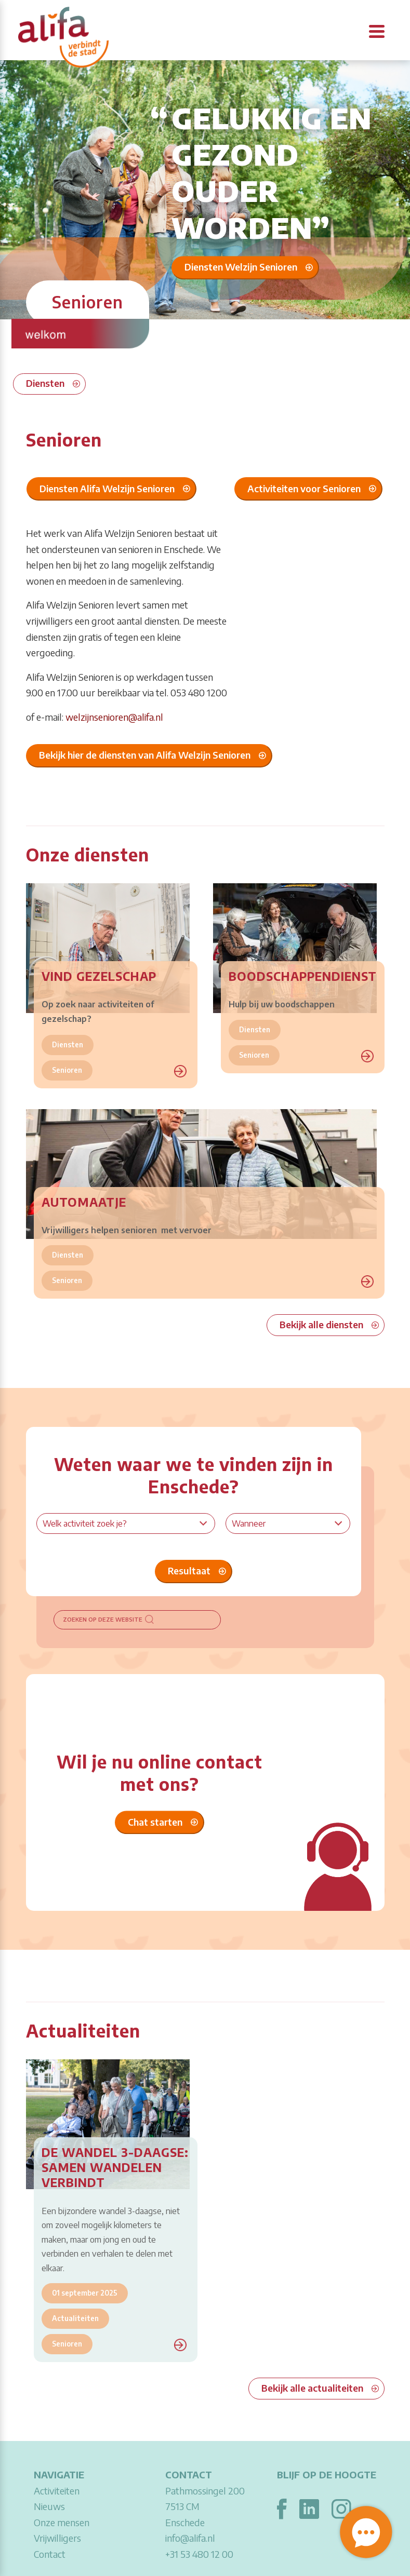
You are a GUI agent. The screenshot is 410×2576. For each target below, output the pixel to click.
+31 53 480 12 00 (199, 2554)
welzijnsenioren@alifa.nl (114, 717)
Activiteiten (57, 2491)
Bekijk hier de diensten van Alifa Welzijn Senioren (144, 755)
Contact (49, 2554)
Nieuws (49, 2506)
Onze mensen (61, 2522)
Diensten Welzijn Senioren (240, 267)
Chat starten (155, 1822)
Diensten (45, 383)
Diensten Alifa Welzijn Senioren (107, 488)
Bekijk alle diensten (321, 1324)
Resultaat (189, 1570)
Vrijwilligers (57, 2538)
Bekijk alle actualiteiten (312, 2388)
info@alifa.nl (190, 2538)
